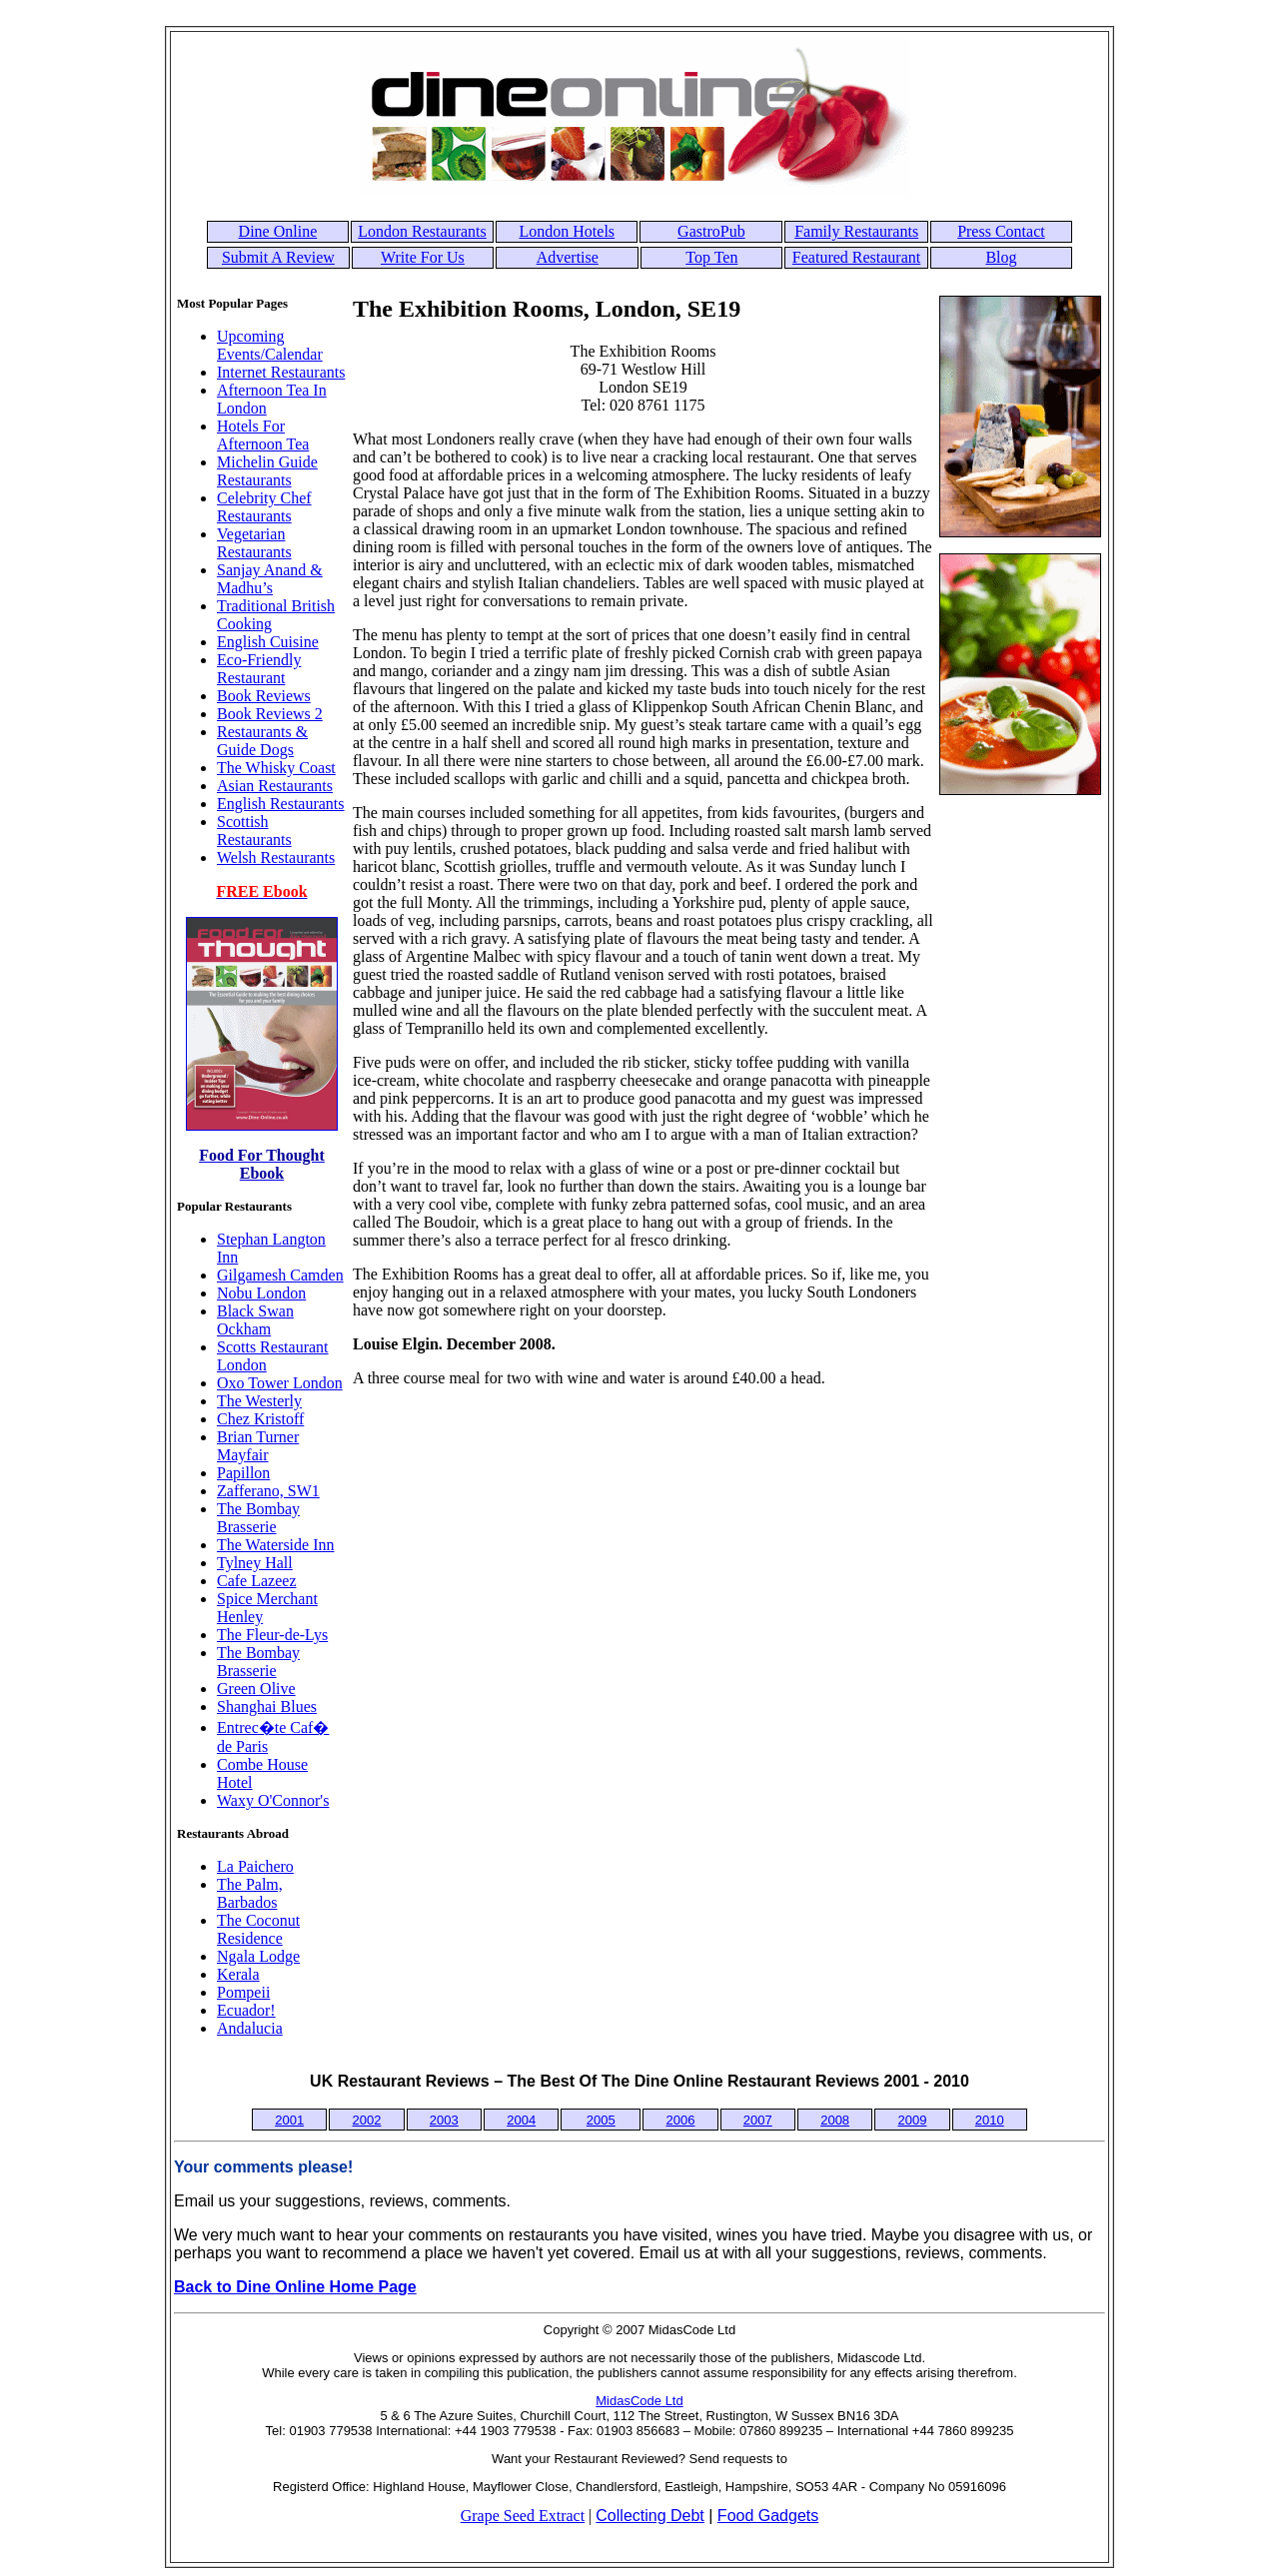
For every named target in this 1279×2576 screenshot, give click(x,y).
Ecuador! (246, 2010)
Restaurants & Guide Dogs (262, 740)
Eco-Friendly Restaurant (259, 668)
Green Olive (256, 1688)
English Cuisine (268, 641)
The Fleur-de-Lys (272, 1634)
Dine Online (278, 231)
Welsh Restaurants (276, 857)
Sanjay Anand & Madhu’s (270, 578)
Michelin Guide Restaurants (267, 470)
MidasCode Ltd (639, 2400)
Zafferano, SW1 (268, 1490)
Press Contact (1001, 231)
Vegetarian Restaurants (254, 542)
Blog (1000, 257)
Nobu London (261, 1293)
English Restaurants (281, 803)
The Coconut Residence (258, 1929)
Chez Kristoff (260, 1418)
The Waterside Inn (275, 1544)
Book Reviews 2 (270, 713)
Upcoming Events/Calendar (270, 345)
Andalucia (250, 2028)
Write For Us (423, 257)
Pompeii (243, 1992)
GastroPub (711, 231)
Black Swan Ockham (255, 1319)
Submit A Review (278, 257)
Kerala (238, 1974)
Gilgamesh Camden (280, 1275)
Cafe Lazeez (256, 1580)
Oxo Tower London (280, 1382)
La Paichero (255, 1866)
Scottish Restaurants (254, 830)
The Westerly (259, 1400)
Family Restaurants (856, 231)
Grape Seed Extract (523, 2515)
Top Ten (711, 257)
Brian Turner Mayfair (258, 1445)
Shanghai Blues (267, 1706)
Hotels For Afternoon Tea (263, 435)
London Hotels (568, 231)
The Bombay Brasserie (258, 1517)
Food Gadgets (767, 2515)
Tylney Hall (255, 1562)
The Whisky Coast (276, 767)
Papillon (243, 1472)
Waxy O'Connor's (273, 1800)
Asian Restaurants (275, 785)
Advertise (568, 257)
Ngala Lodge (258, 1956)
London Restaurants (422, 231)
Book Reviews (264, 695)
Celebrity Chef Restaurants (264, 506)
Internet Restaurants (281, 372)
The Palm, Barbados (250, 1893)
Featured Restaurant (856, 257)
